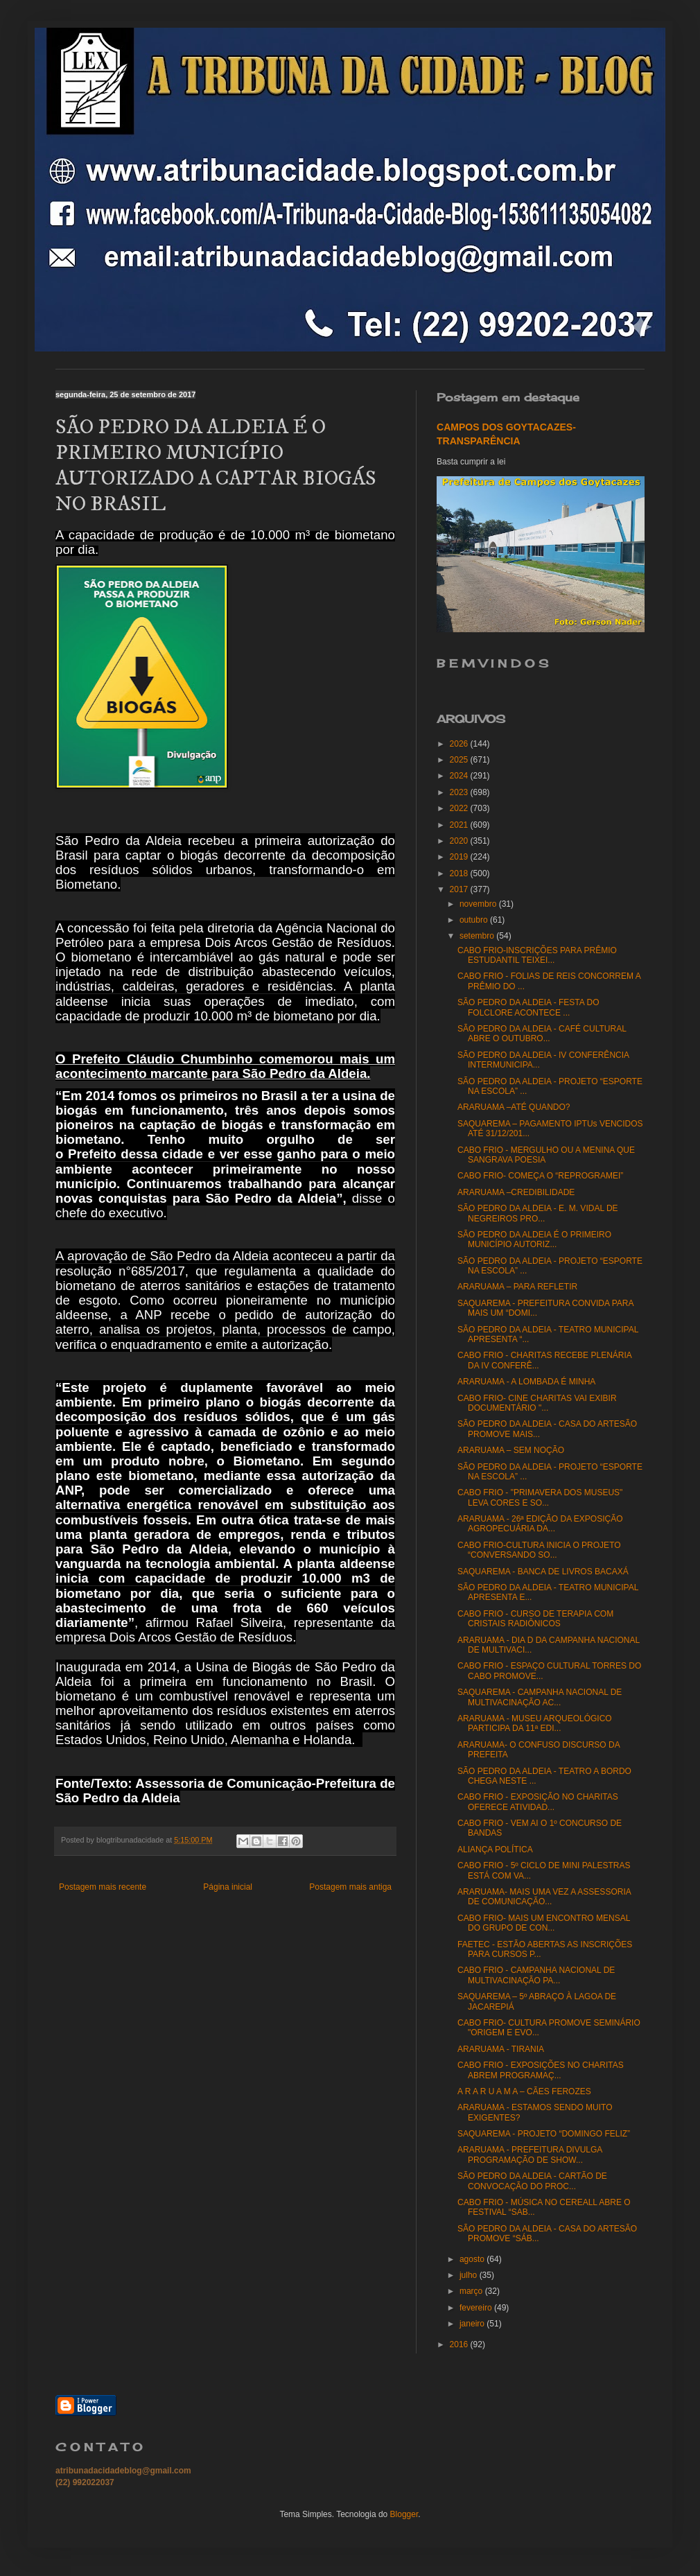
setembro (478, 936)
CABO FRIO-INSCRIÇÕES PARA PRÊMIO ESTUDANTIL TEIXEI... (537, 955)
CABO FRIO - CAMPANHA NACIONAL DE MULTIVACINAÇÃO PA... (536, 1975)
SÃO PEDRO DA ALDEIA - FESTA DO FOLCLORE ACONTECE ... (528, 1007)
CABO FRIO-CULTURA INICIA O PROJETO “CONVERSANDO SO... (539, 1550)
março (472, 2291)
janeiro (473, 2324)
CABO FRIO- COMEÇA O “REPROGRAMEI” (540, 1176)
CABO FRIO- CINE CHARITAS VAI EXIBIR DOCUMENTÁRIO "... (537, 1403)
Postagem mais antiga (350, 1887)
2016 (460, 2344)
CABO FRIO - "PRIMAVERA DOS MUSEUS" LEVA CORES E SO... (539, 1497)
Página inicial (227, 1887)
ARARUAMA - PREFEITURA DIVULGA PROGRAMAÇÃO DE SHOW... (529, 2154)
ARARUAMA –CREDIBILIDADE (516, 1192)
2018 (460, 873)
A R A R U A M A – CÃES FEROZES (524, 2091)
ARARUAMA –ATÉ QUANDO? (513, 1107)
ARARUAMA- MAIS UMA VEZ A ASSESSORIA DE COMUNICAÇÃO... (544, 1896)
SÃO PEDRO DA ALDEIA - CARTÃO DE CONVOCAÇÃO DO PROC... (532, 2181)
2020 (460, 841)
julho (470, 2275)
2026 (460, 744)
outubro (475, 920)
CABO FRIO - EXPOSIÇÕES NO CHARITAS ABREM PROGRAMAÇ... (540, 2070)
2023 (460, 792)
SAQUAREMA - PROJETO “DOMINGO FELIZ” (543, 2134)
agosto (473, 2259)
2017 (460, 889)
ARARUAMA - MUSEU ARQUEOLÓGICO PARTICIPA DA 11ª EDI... (534, 1723)
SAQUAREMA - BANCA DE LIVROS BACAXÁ (543, 1571)
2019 (460, 857)
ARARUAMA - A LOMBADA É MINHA (526, 1381)
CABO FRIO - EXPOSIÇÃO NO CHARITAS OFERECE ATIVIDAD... (537, 1801)
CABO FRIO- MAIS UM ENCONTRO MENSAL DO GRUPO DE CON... (543, 1923)
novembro (479, 904)
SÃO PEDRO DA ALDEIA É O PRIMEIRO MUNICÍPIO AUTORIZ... (534, 1239)
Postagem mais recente (102, 1887)
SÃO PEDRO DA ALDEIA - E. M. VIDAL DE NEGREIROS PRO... (537, 1213)
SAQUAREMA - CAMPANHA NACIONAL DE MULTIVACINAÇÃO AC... (539, 1697)
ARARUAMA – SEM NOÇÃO (510, 1450)
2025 (460, 760)
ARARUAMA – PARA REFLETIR (517, 1286)
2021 (460, 825)
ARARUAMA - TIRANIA (500, 2049)
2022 (460, 808)
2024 (460, 776)
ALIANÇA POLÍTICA (495, 1849)
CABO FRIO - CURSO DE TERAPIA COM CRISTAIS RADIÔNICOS (535, 1618)
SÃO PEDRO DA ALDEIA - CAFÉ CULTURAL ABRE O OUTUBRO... (541, 1033)
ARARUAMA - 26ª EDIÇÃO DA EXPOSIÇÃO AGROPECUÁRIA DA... (540, 1523)
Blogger (404, 2514)
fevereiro (477, 2308)
